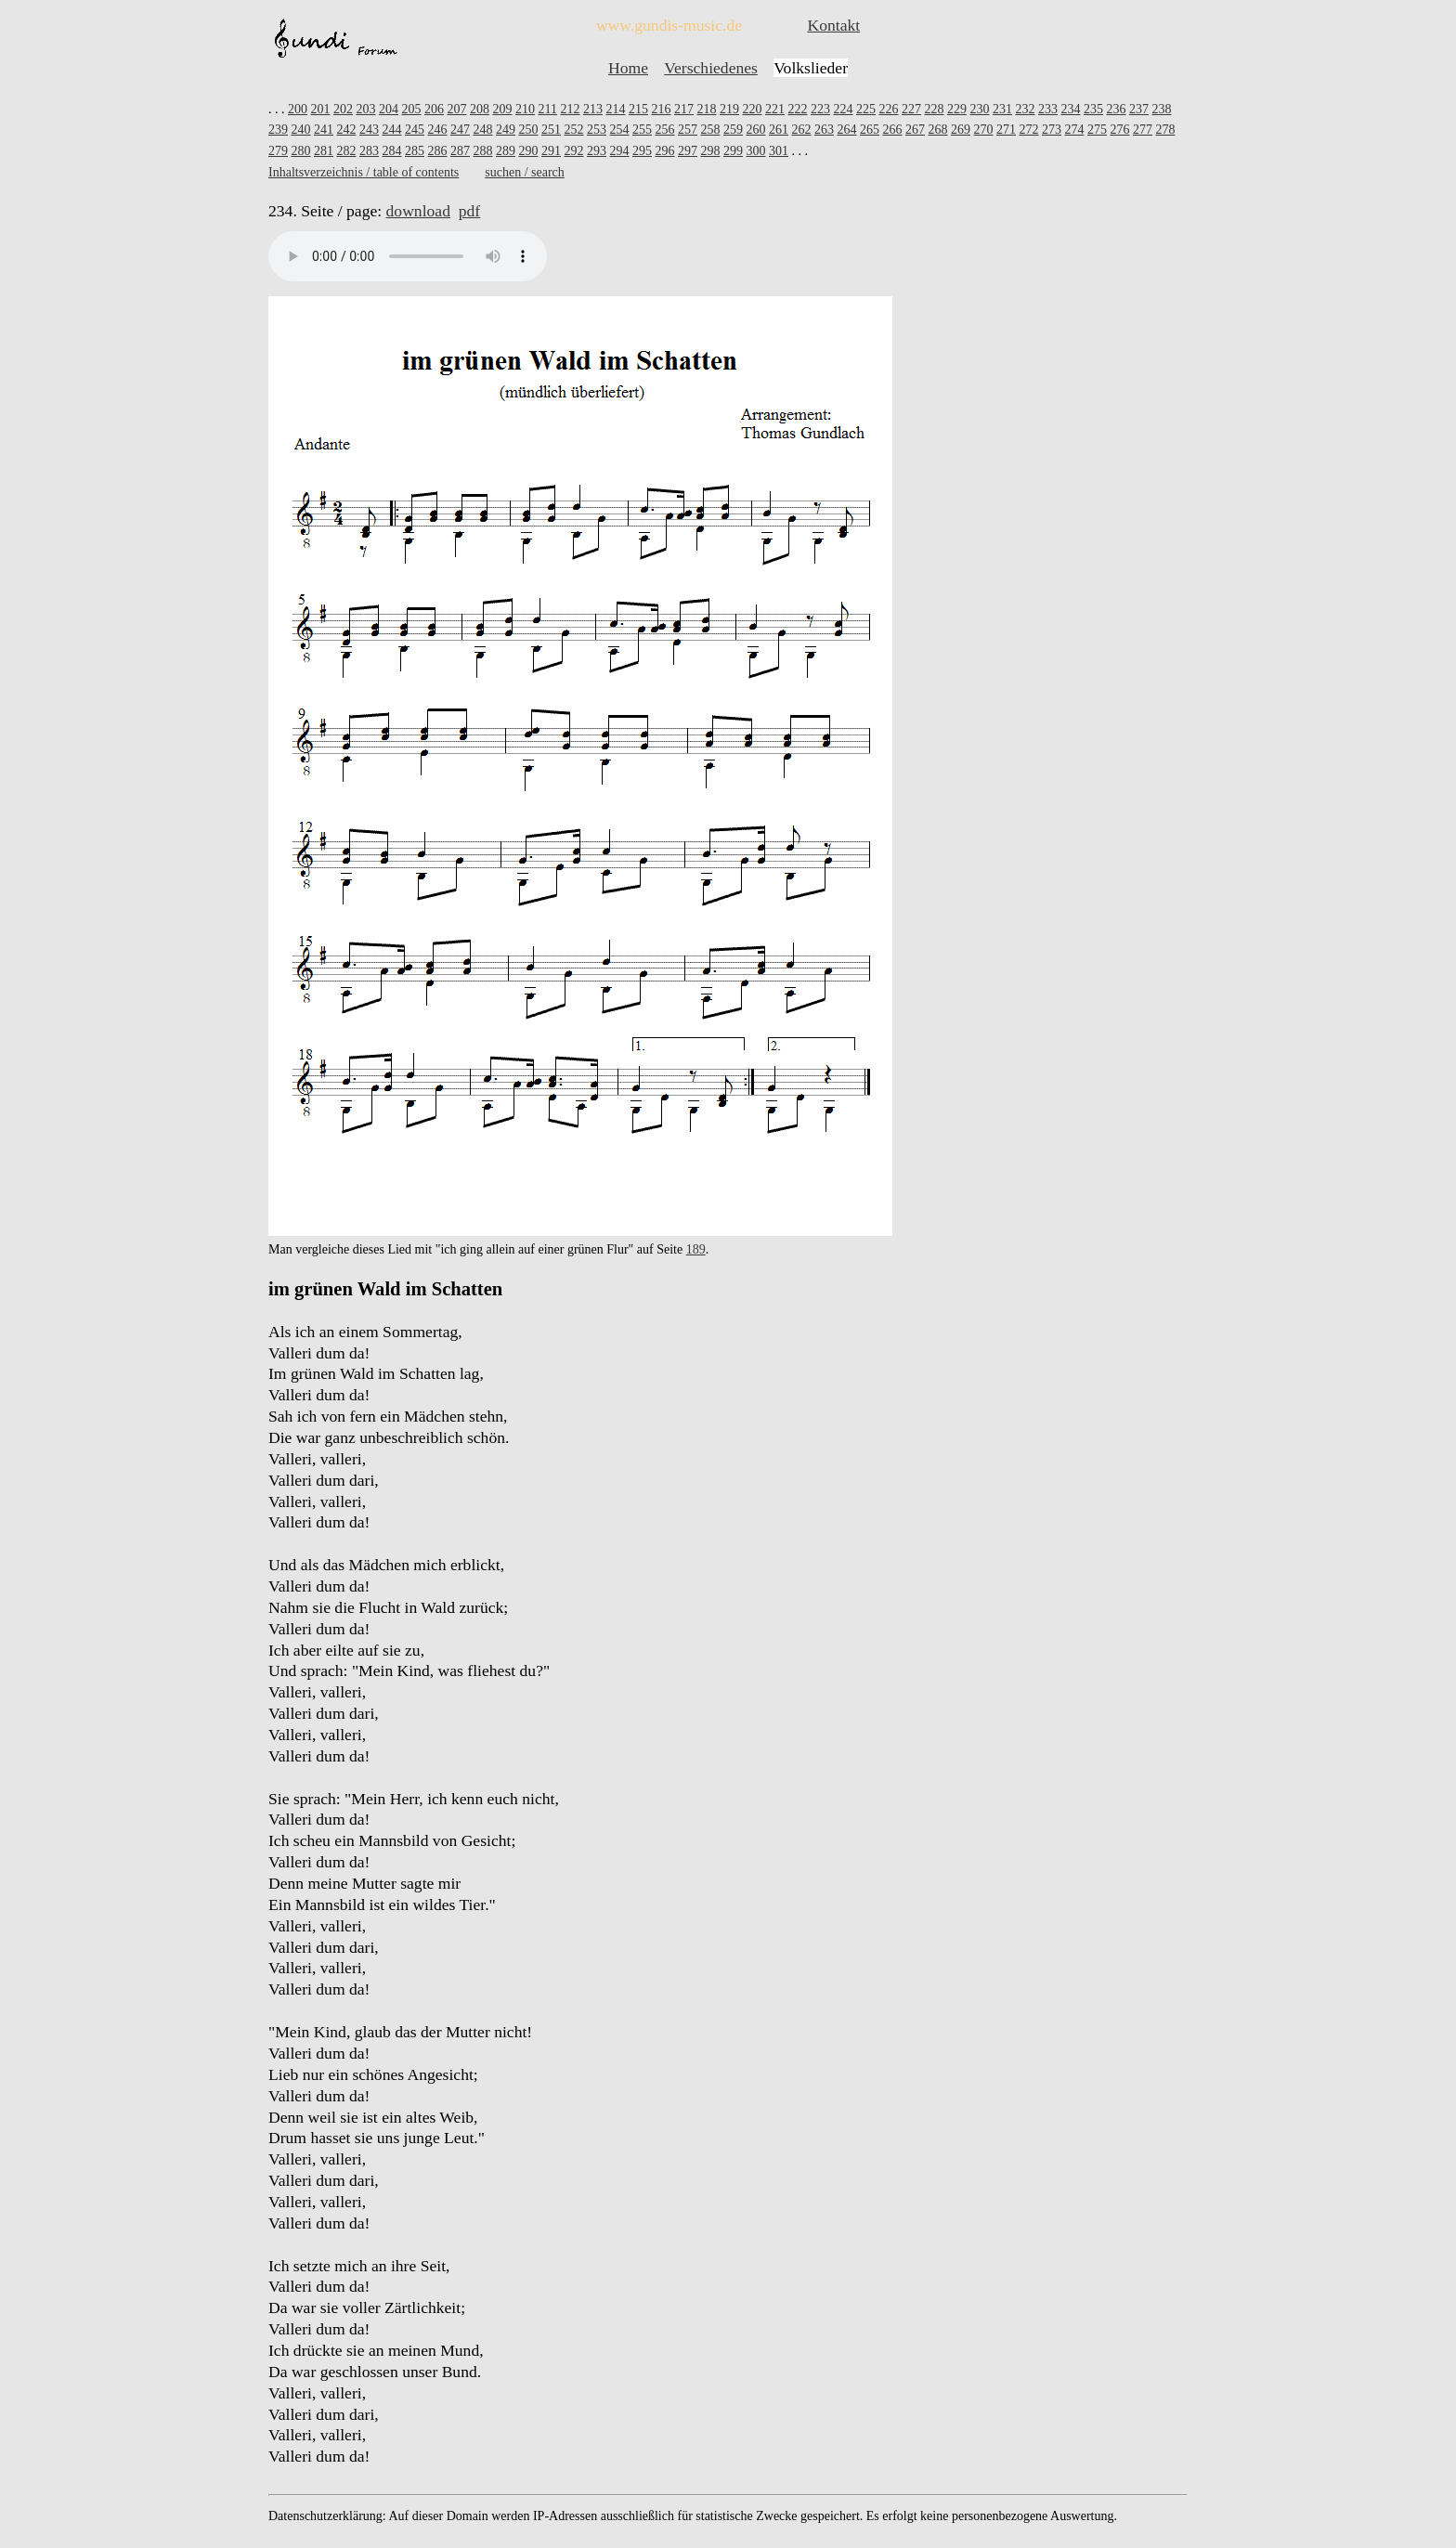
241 (323, 129)
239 (278, 129)
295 (642, 151)
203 (366, 109)
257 (687, 129)
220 (751, 109)
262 (802, 129)
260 (756, 129)
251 (551, 129)
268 (938, 129)
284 (392, 151)
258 (711, 129)
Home (628, 67)
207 (457, 109)
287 (460, 151)
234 (1070, 109)
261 (778, 129)
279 (278, 151)
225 (866, 109)
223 (820, 109)
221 (775, 109)
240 (301, 129)
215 (638, 109)
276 (1120, 129)
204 (388, 109)
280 (301, 151)
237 (1139, 109)
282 (347, 151)
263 (824, 129)
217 (684, 109)
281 (323, 151)
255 (642, 129)
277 (1142, 129)
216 (660, 109)
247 (460, 129)
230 (979, 109)
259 (733, 129)
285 (414, 151)
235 (1093, 109)
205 (412, 109)
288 (483, 151)
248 (483, 129)
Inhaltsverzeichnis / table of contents (363, 172)
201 (321, 109)
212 (569, 109)
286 (438, 151)
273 (1051, 129)
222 (797, 109)
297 (687, 151)
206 (434, 109)
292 (574, 151)
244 (392, 129)
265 (869, 129)
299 (733, 151)
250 (529, 129)
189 (696, 1249)
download (418, 211)
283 (369, 151)
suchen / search (525, 172)
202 (343, 109)
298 (711, 151)
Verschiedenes (711, 67)
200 (297, 109)
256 (665, 129)
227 (911, 109)
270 (984, 129)
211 (548, 109)
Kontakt (833, 25)
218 (706, 109)
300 (756, 151)
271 (1006, 129)
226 (888, 109)
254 (620, 129)
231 (1002, 109)
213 (593, 109)
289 (505, 151)
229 (957, 109)
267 (915, 129)
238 (1161, 109)
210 (525, 109)
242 (347, 129)
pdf (469, 211)
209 (503, 109)
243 (369, 129)
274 (1075, 129)
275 (1097, 129)
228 (933, 109)
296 (665, 151)
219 (729, 109)
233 (1048, 109)
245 (414, 129)
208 (479, 109)
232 (1024, 109)
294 (620, 151)
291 (551, 151)
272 (1029, 129)
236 (1115, 109)
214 (615, 109)
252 (574, 129)
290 (529, 151)
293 (596, 151)
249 (505, 129)
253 (596, 129)
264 (847, 129)
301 (778, 151)
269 (960, 129)
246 (438, 129)
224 (842, 109)
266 (893, 129)
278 (1166, 129)
